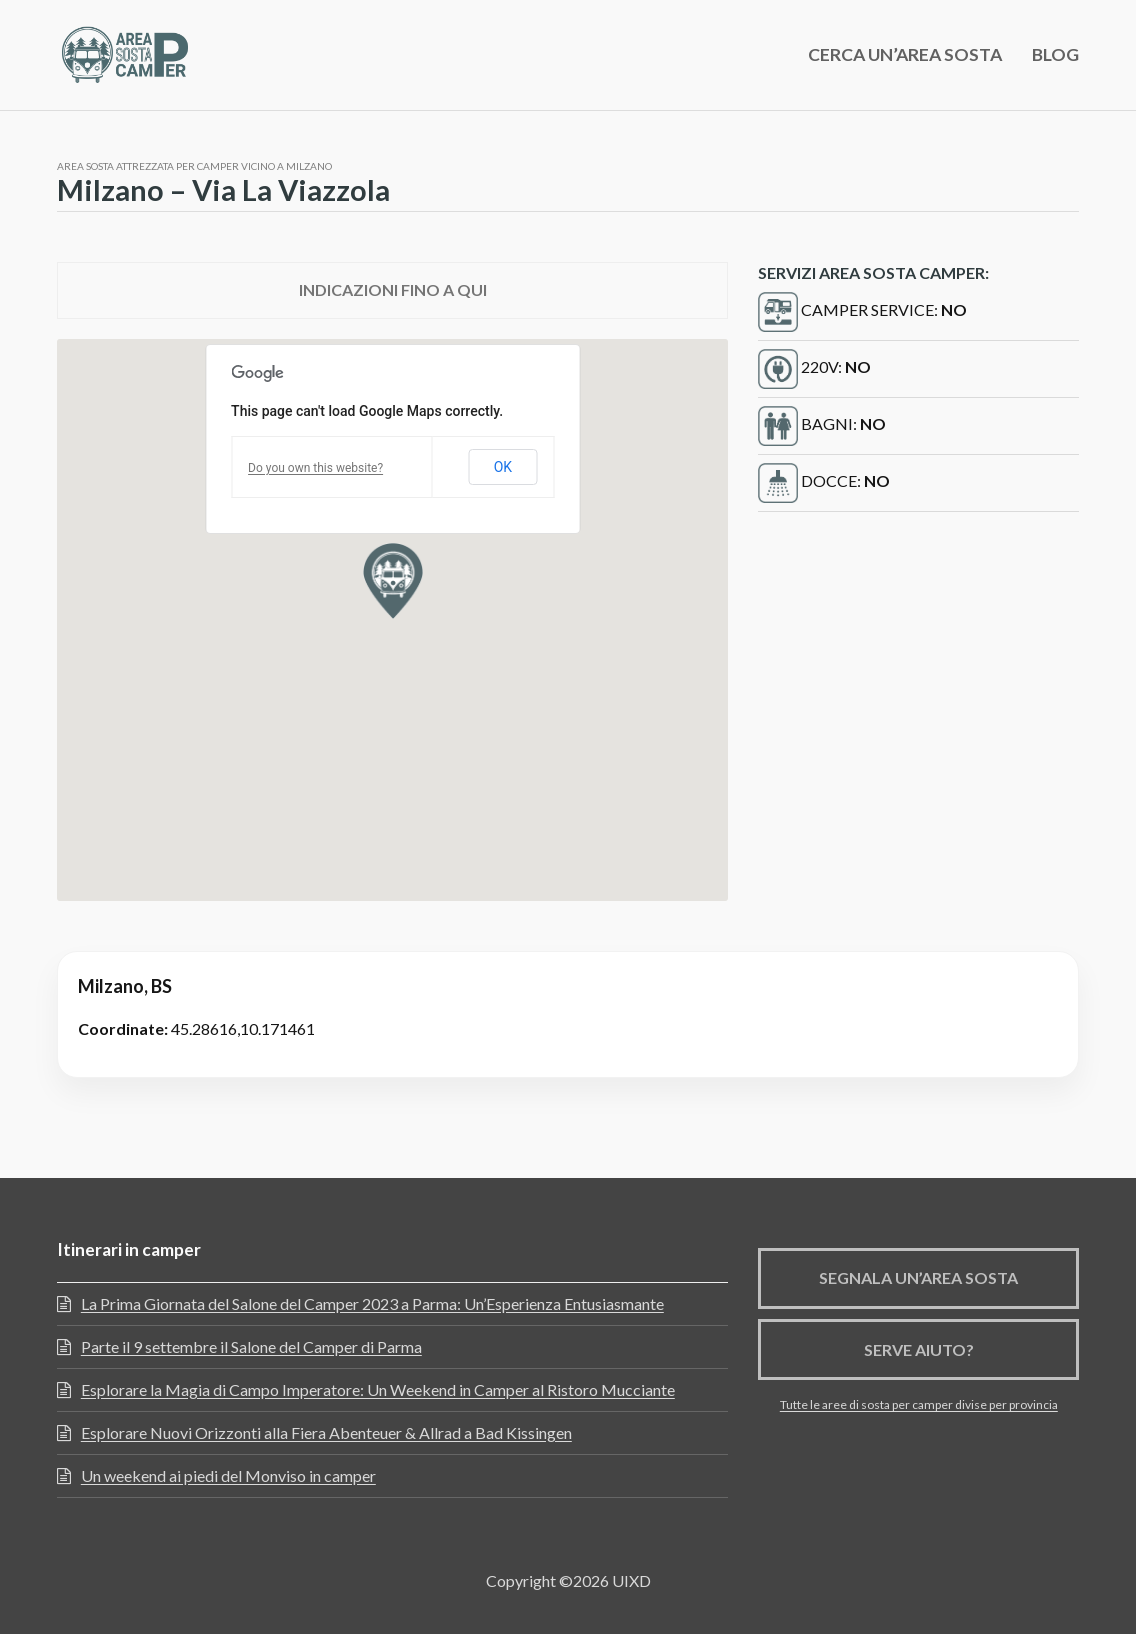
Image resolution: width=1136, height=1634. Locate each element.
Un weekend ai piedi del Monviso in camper (228, 1475)
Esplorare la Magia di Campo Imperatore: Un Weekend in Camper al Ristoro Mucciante (378, 1389)
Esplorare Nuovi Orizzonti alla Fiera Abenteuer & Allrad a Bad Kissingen (326, 1432)
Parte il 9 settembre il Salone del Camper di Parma (251, 1346)
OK (503, 467)
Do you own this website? (315, 468)
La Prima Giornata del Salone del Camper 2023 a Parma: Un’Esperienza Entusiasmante (372, 1303)
